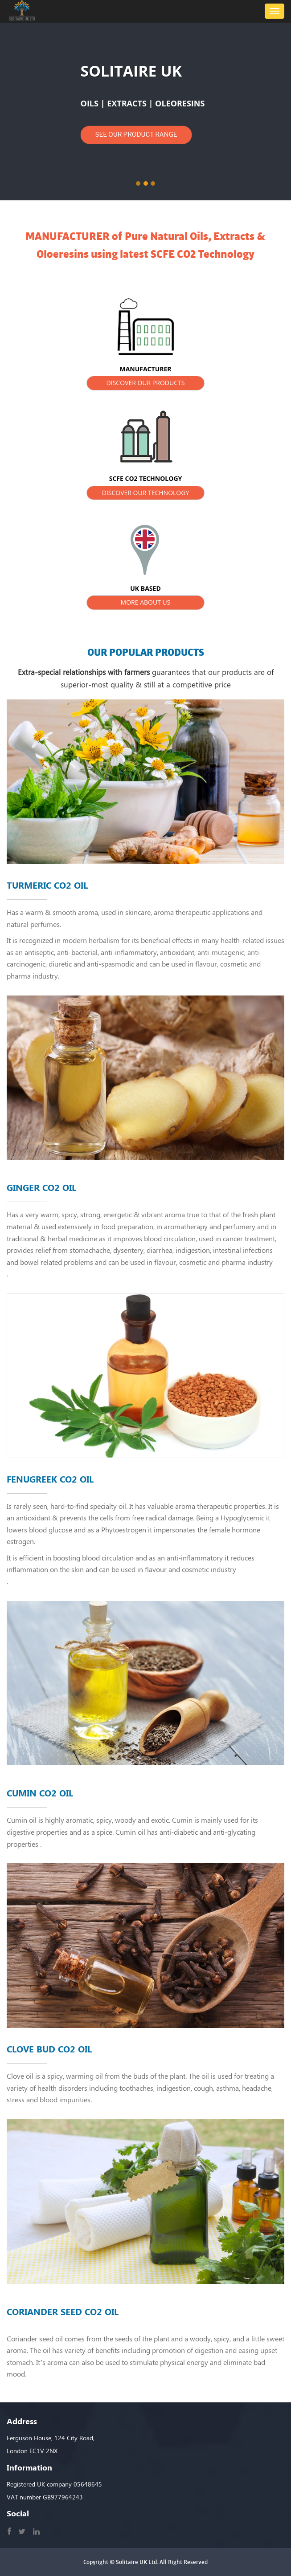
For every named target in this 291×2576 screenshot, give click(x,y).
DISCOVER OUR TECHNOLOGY (145, 492)
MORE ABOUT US (146, 602)
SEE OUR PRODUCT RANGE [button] (136, 134)
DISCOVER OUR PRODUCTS (146, 382)
